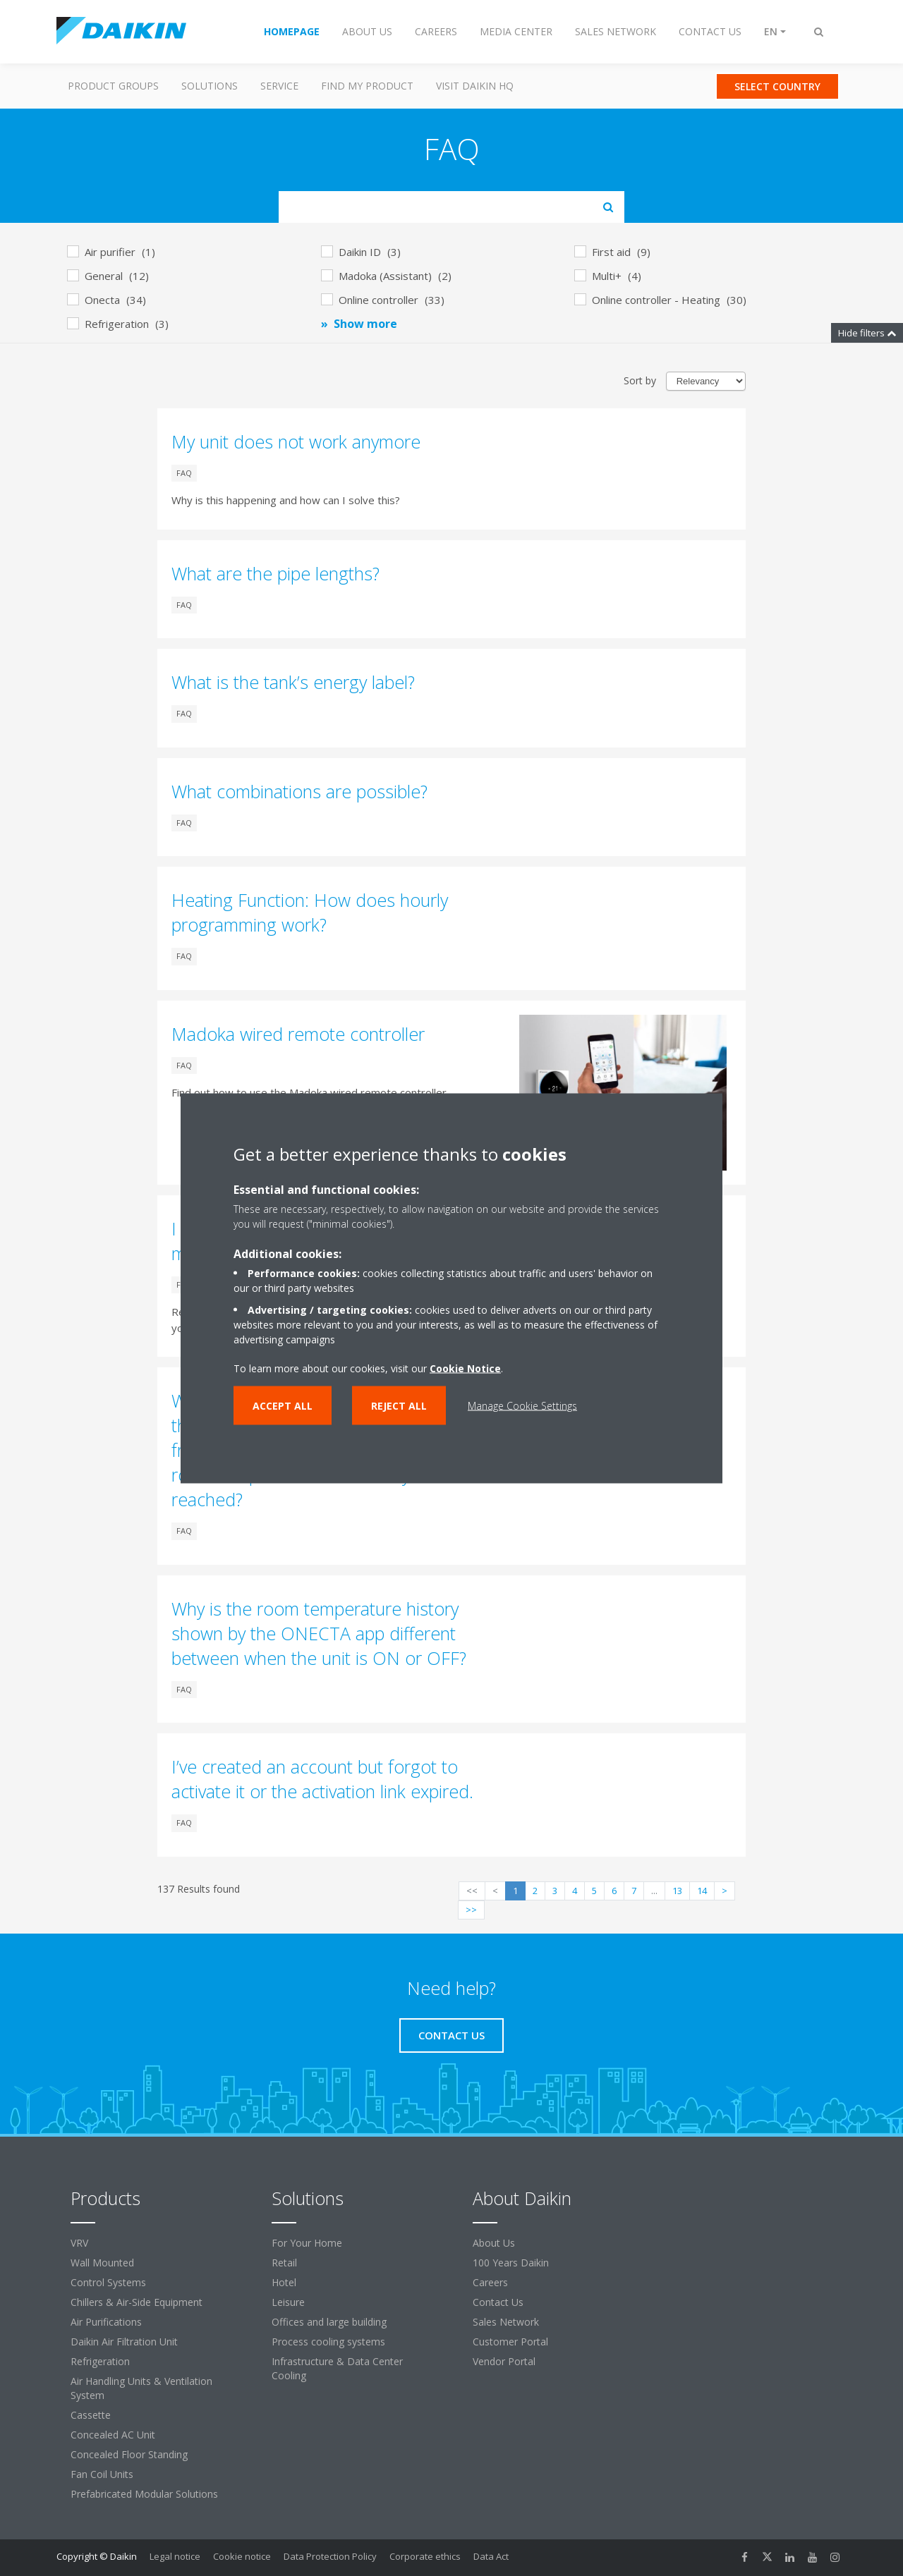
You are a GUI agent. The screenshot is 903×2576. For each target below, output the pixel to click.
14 (702, 1890)
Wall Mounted (102, 2262)
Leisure (288, 2302)
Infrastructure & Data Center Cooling (337, 2368)
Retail (284, 2262)
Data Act (491, 2556)
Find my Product (367, 85)
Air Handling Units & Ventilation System (141, 2388)
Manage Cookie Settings (522, 1405)
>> (471, 1909)
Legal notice (175, 2556)
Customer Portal (510, 2341)
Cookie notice (242, 2556)
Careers (490, 2282)
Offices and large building (329, 2321)
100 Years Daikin (511, 2262)
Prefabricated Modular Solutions (144, 2494)
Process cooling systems (328, 2341)
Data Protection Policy (330, 2556)
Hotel (284, 2282)
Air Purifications (106, 2321)
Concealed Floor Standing (129, 2454)
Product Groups (113, 85)
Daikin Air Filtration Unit (124, 2341)
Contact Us (498, 2302)
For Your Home (307, 2243)
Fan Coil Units (102, 2474)
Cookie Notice (465, 1367)
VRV (79, 2243)
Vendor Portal (504, 2361)
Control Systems (108, 2282)
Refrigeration (100, 2361)
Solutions (209, 85)
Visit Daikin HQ (475, 85)
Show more (365, 323)
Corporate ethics (425, 2556)
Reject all (399, 1405)
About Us (494, 2243)
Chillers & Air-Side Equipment (136, 2302)
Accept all (283, 1405)
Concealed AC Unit (113, 2434)
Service (279, 85)
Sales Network (506, 2321)
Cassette (91, 2415)
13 (677, 1890)
